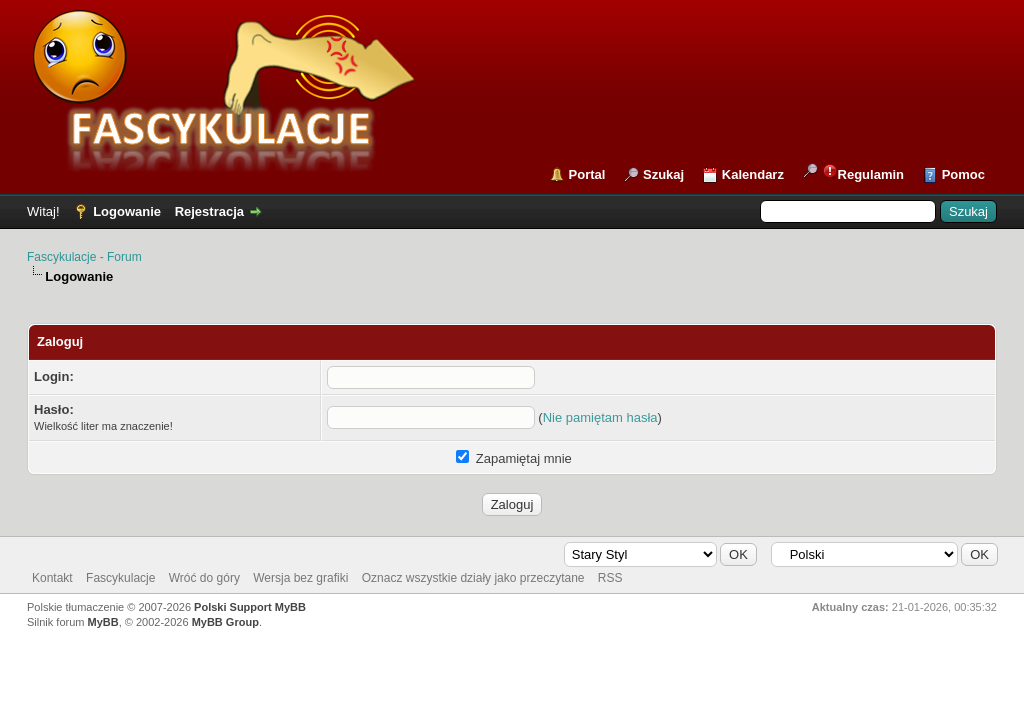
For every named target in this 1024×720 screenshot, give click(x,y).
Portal (587, 174)
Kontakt (52, 578)
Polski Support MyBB (250, 607)
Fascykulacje (120, 578)
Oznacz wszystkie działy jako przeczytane (473, 578)
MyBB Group (225, 622)
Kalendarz (753, 174)
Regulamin (863, 172)
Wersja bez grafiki (300, 578)
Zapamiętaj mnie (514, 458)
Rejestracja (209, 211)
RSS (610, 578)
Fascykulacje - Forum (84, 257)
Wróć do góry (204, 578)
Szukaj (663, 174)
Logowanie (127, 211)
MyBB (103, 622)
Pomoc (963, 174)
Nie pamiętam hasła (600, 417)
